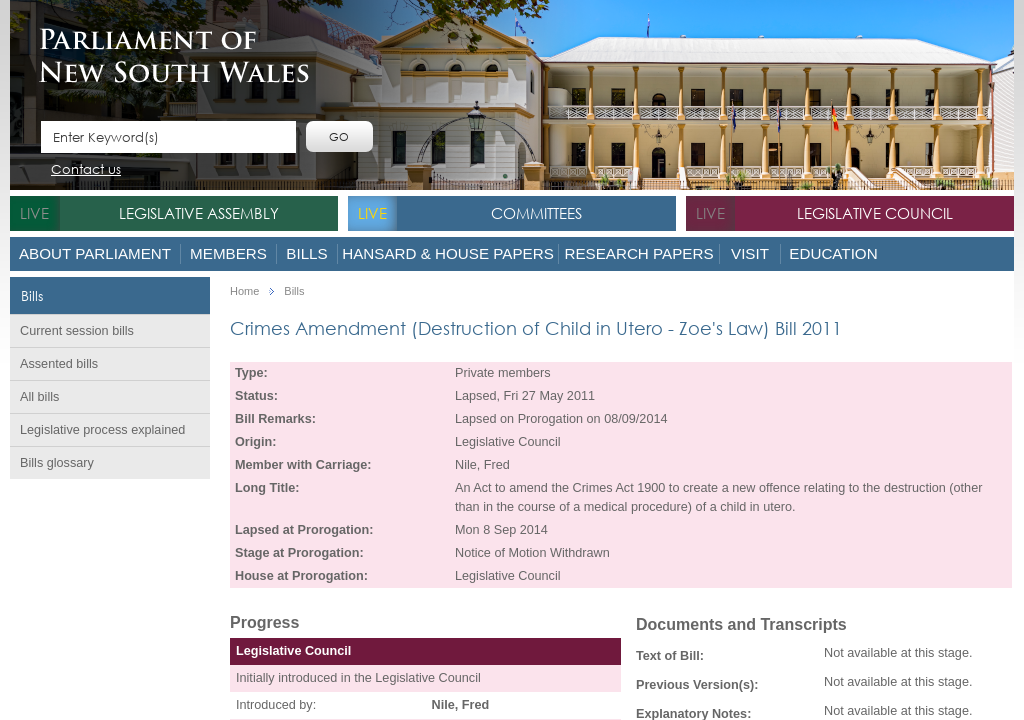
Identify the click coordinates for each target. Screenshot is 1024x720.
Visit (750, 253)
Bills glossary (57, 463)
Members (228, 253)
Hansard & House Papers (448, 253)
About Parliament (95, 253)
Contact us (86, 170)
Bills (306, 253)
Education (833, 253)
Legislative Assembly (199, 213)
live (34, 213)
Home (244, 291)
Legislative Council (875, 213)
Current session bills (77, 331)
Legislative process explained (102, 430)
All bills (39, 397)
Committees (536, 213)
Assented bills (59, 364)
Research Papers (638, 253)
